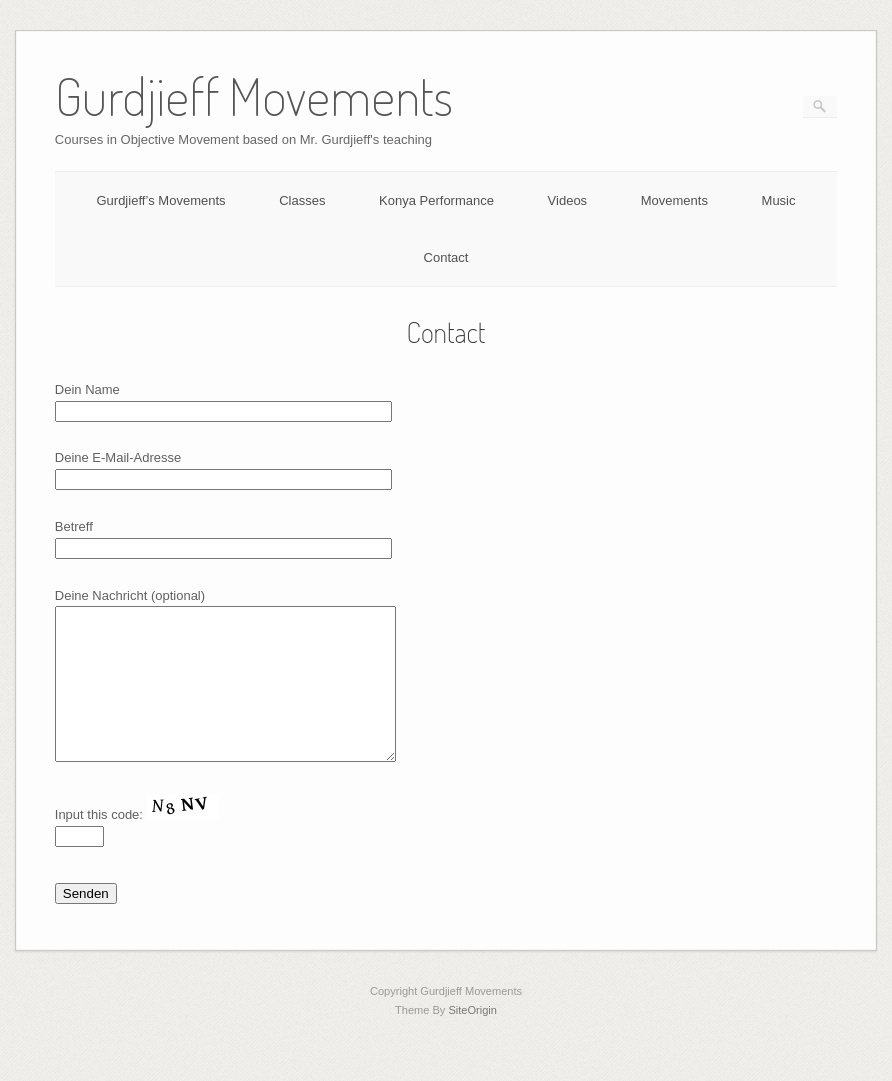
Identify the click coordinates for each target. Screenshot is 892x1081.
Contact (446, 257)
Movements (674, 200)
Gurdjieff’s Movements (160, 200)
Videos (568, 200)
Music (779, 200)
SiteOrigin (472, 1040)
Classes (302, 200)
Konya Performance (436, 200)
